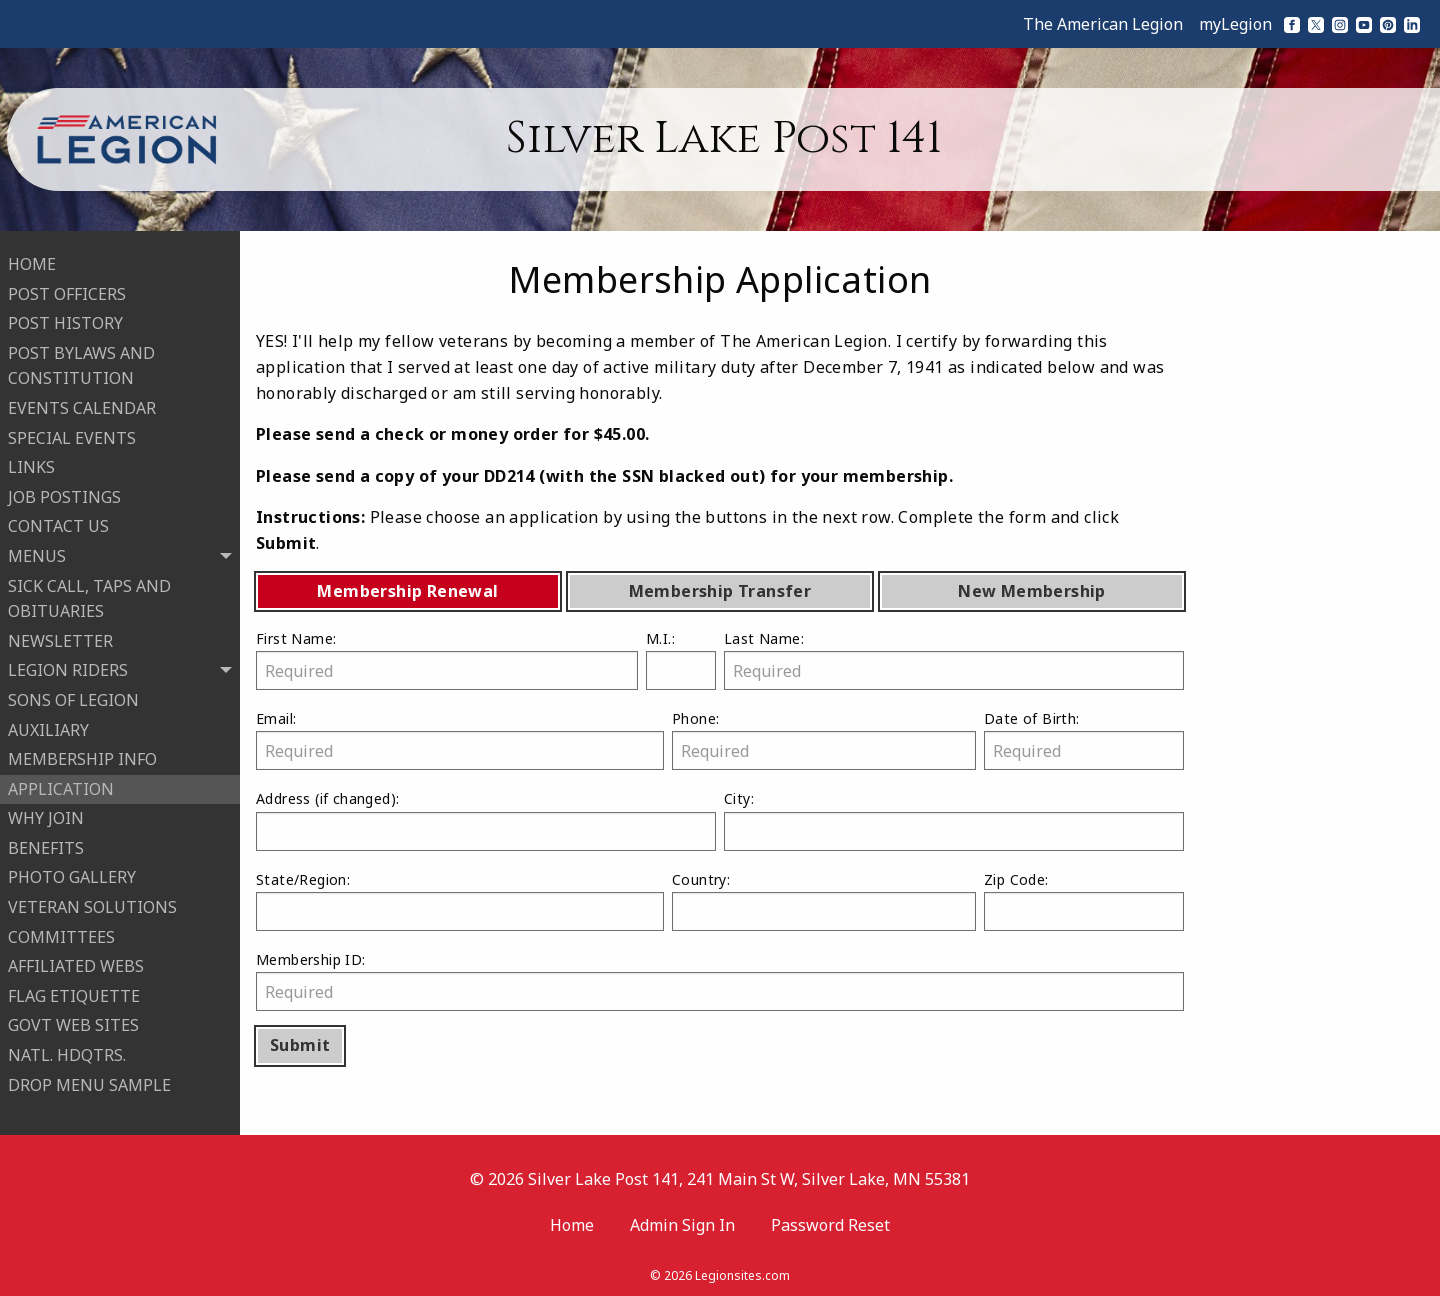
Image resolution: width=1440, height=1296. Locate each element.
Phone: (824, 739)
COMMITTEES (61, 934)
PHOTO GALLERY (72, 874)
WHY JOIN (46, 815)
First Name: (447, 659)
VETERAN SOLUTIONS (92, 904)
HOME (32, 261)
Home (572, 1219)
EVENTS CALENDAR (82, 405)
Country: (824, 900)
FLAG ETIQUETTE (74, 993)
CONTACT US (58, 523)
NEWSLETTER (60, 638)
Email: (460, 739)
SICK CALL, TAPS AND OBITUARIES (89, 596)
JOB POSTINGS (64, 494)
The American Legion (1103, 24)
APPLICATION (61, 786)
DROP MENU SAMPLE (89, 1082)
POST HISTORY (65, 320)
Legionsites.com (742, 1270)
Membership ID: (720, 980)
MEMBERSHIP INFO (82, 756)
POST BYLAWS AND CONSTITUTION (81, 363)
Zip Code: (1084, 900)
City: (954, 819)
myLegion (1235, 24)
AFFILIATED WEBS (76, 963)
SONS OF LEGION (73, 697)
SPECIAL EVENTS (72, 435)
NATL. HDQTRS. (67, 1052)
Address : (486, 819)
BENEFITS (46, 845)
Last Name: (954, 659)
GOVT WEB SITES (73, 1022)
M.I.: (681, 659)
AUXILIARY (48, 726)
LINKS (31, 464)
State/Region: (460, 900)
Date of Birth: (1084, 739)
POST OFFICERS (67, 291)
